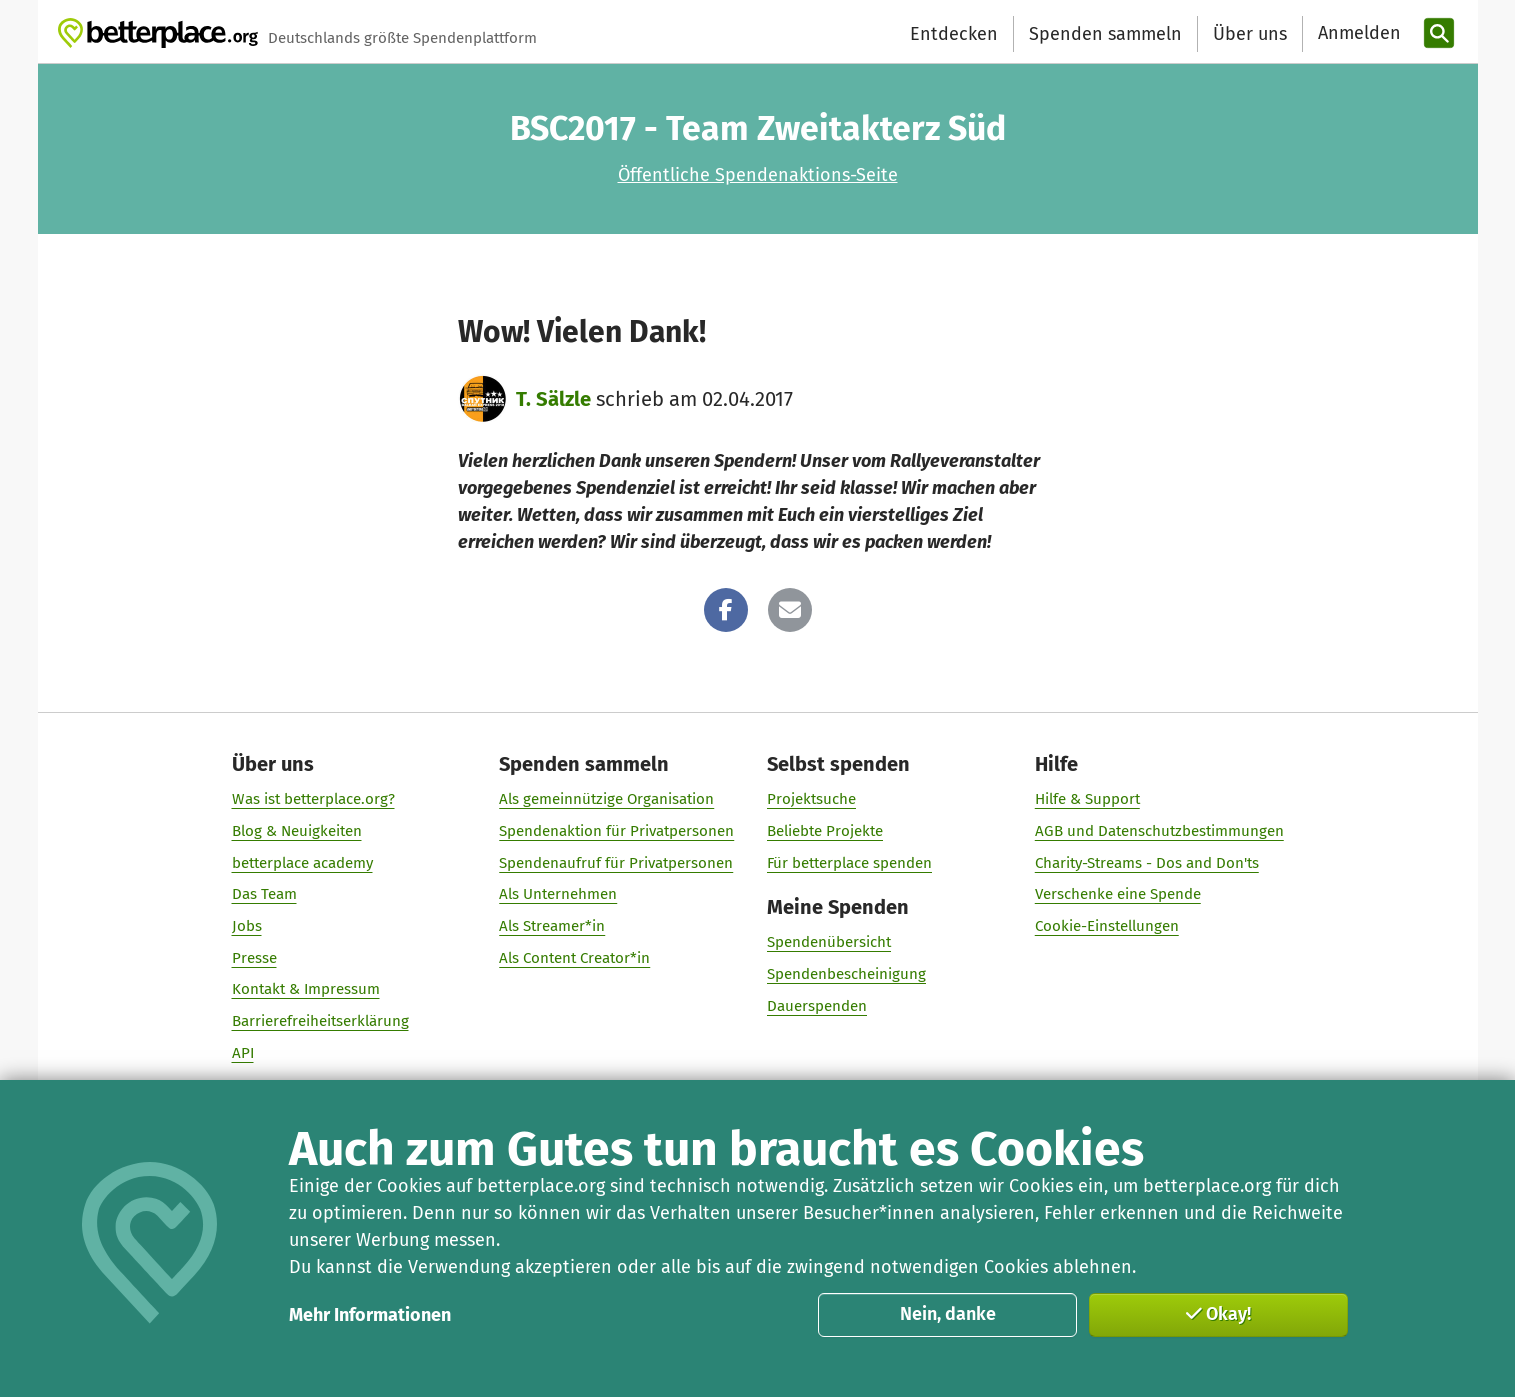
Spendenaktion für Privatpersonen (616, 831)
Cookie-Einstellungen (1106, 926)
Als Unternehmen (558, 894)
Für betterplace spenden (849, 863)
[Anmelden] (1357, 33)
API (242, 1053)
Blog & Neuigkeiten (296, 831)
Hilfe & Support (1086, 799)
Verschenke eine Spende (1117, 894)
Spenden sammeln (1105, 34)
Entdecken (954, 34)
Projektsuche (811, 799)
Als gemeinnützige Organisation (606, 799)
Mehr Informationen (370, 1315)
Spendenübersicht (829, 942)
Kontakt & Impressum (305, 989)
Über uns (1250, 34)
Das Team (263, 894)
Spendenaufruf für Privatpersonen (616, 863)
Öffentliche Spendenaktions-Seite (758, 175)
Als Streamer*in (552, 926)
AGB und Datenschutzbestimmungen (1158, 831)
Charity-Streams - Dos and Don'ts (1146, 863)
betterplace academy (301, 863)
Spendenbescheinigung (846, 974)
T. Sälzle (553, 399)
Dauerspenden (817, 1006)
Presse (253, 958)
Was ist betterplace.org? (312, 799)
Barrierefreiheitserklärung (319, 1021)
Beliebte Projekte (825, 831)
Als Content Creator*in (574, 958)
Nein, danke (948, 1314)
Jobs (246, 926)
